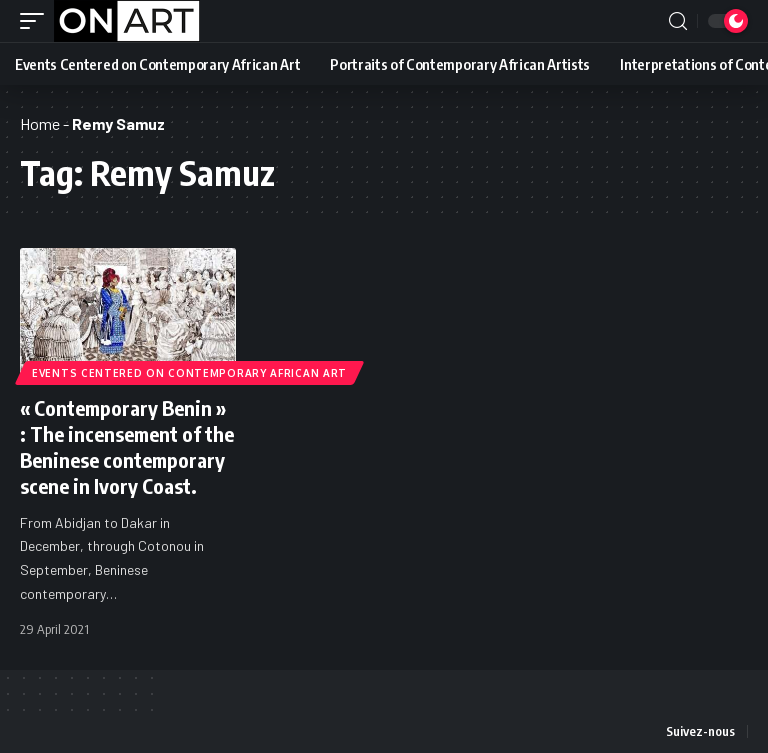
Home (40, 123)
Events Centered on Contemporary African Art (189, 373)
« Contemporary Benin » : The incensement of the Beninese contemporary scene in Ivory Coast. (127, 446)
